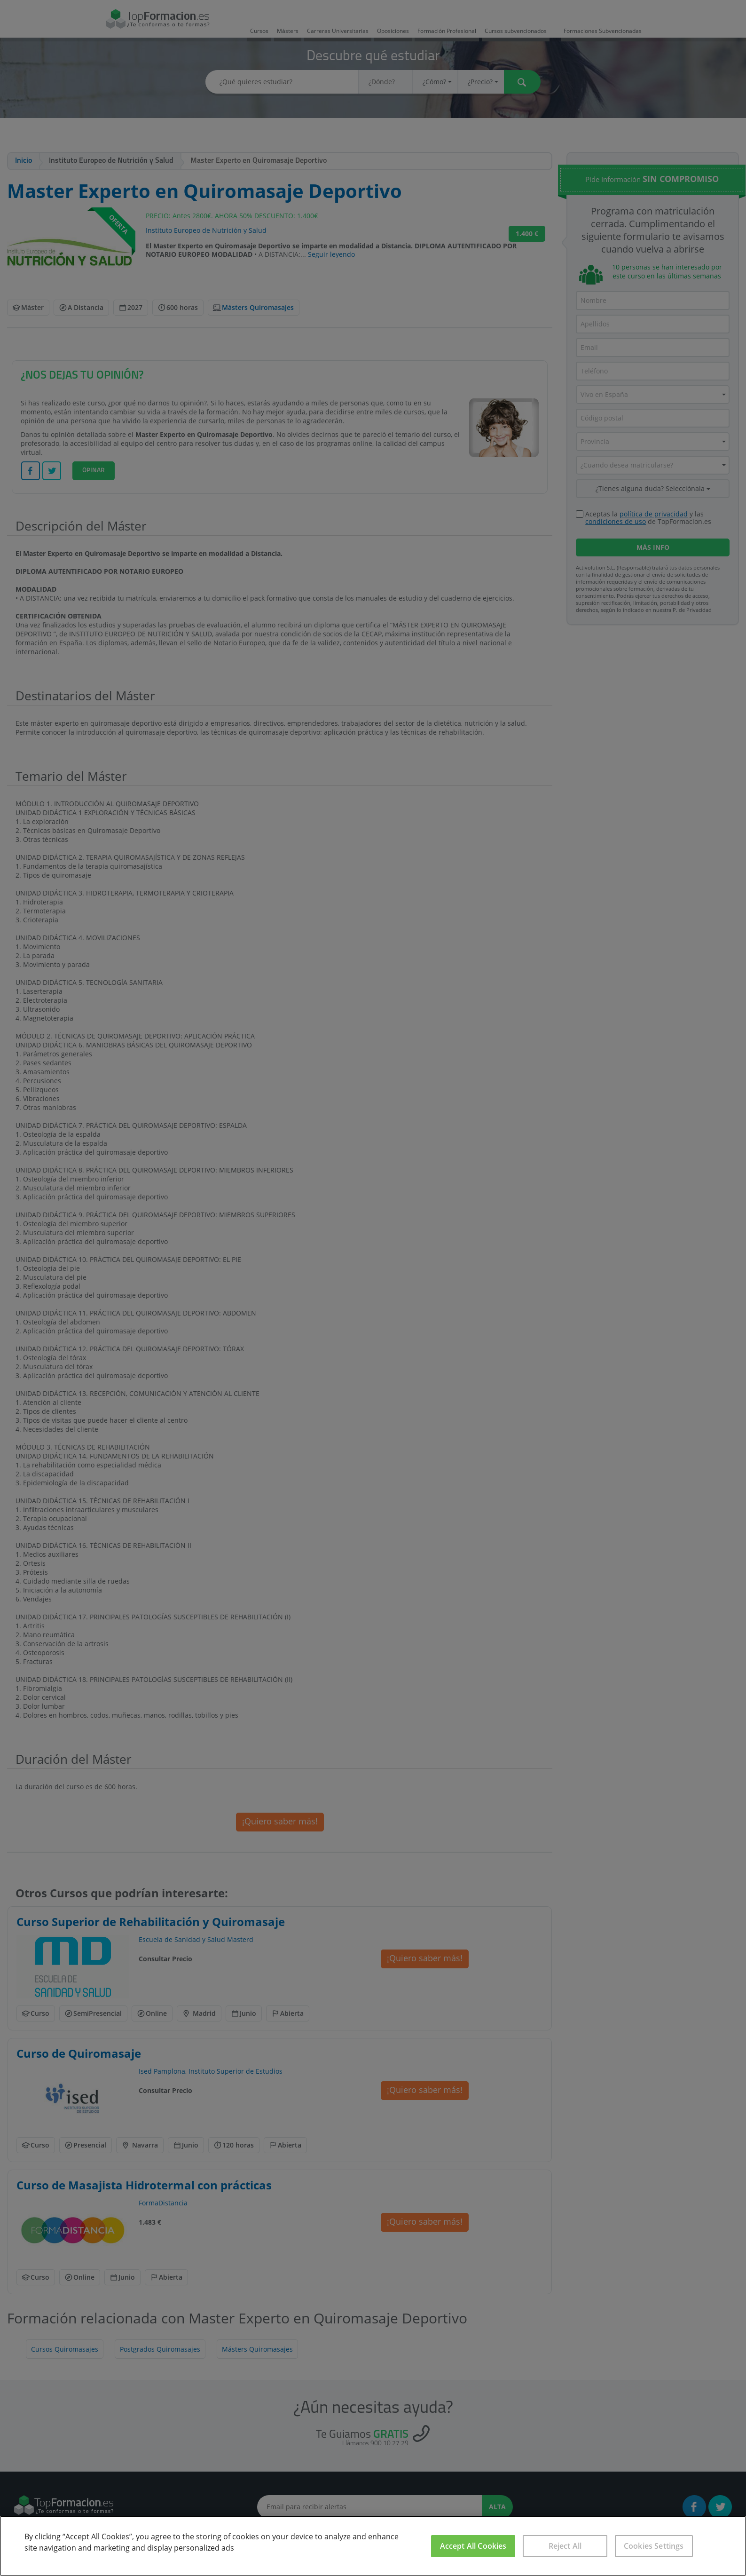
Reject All (565, 2546)
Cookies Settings (654, 2546)
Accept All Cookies (473, 2546)
